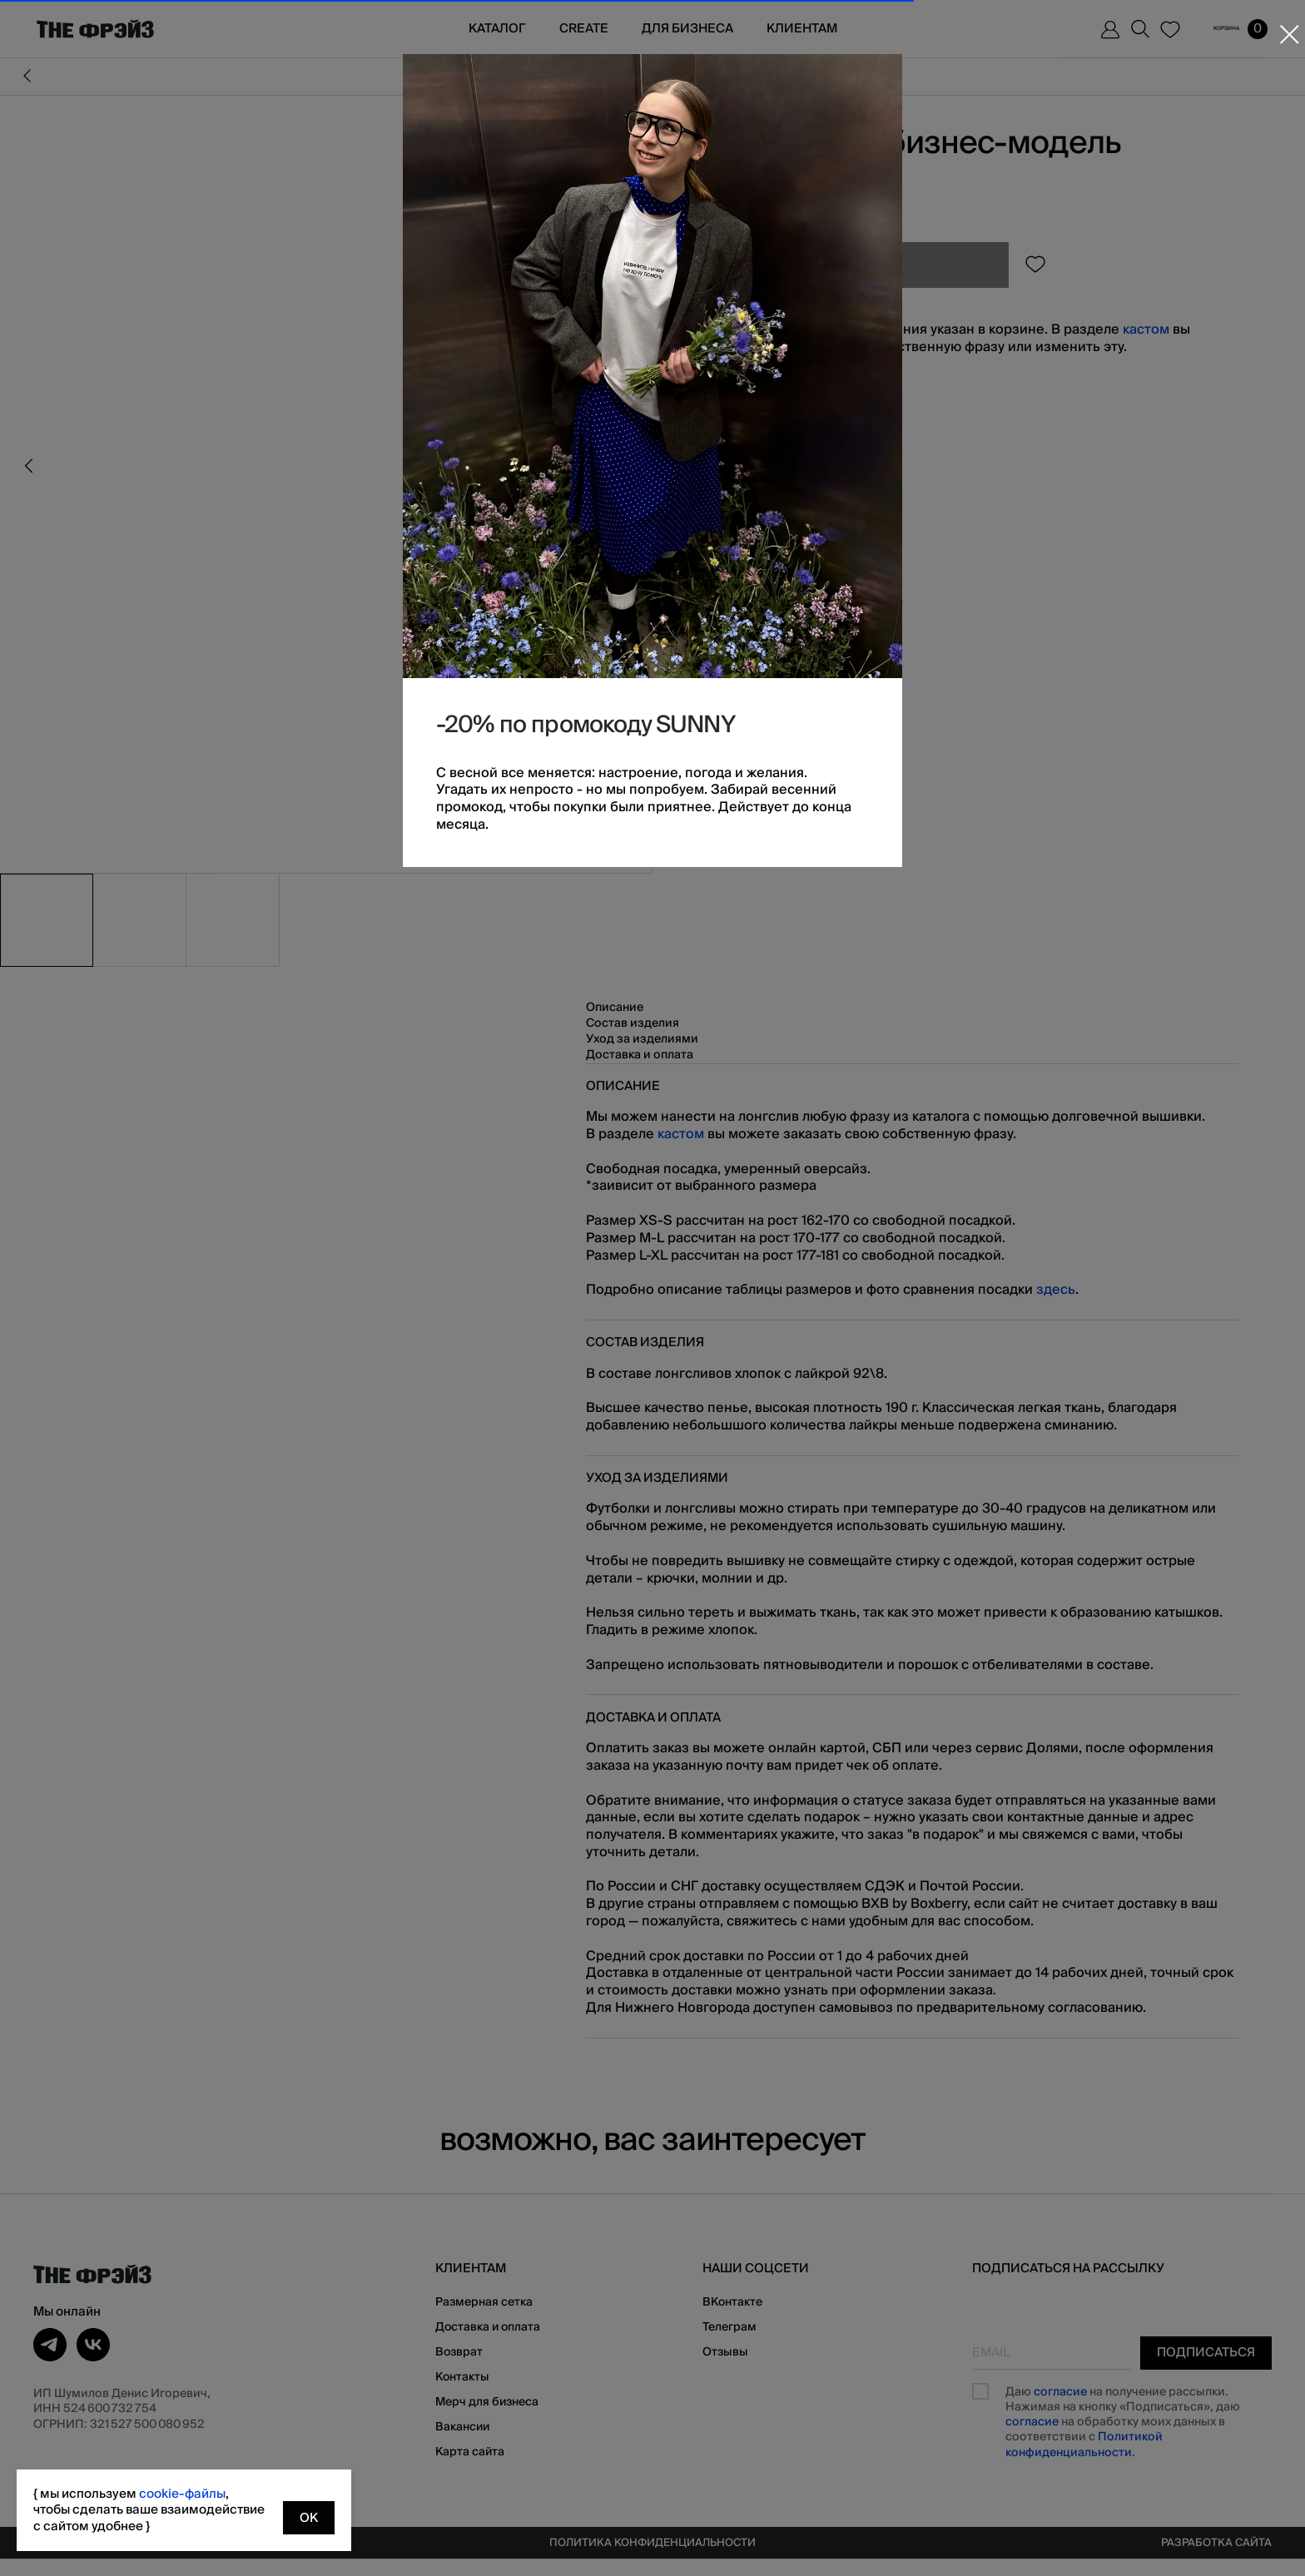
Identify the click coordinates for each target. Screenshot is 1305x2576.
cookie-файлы (182, 2493)
